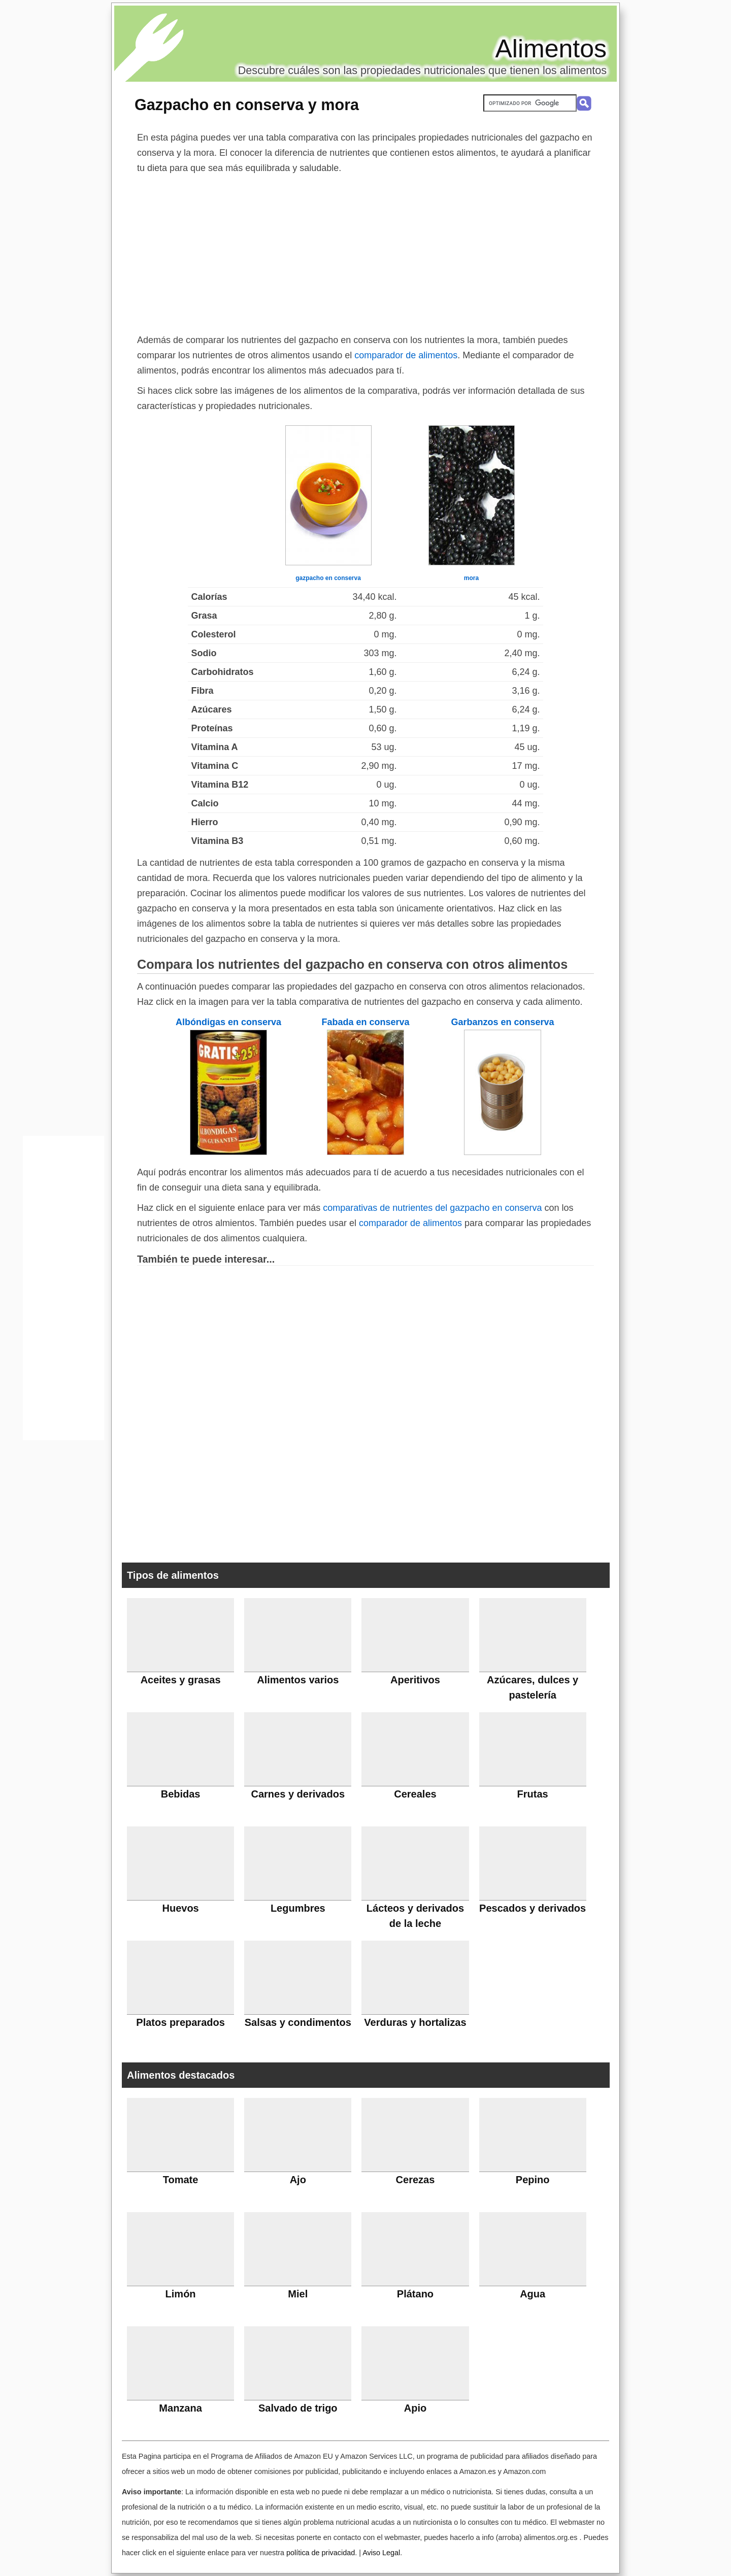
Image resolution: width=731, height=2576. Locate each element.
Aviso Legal (381, 2553)
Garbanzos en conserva (502, 1022)
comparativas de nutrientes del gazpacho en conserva (432, 1208)
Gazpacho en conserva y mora (247, 104)
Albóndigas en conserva (228, 1022)
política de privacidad (320, 2553)
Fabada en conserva (365, 1022)
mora (471, 578)
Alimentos (551, 49)
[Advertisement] (365, 252)
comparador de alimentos (405, 355)
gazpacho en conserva (328, 578)
